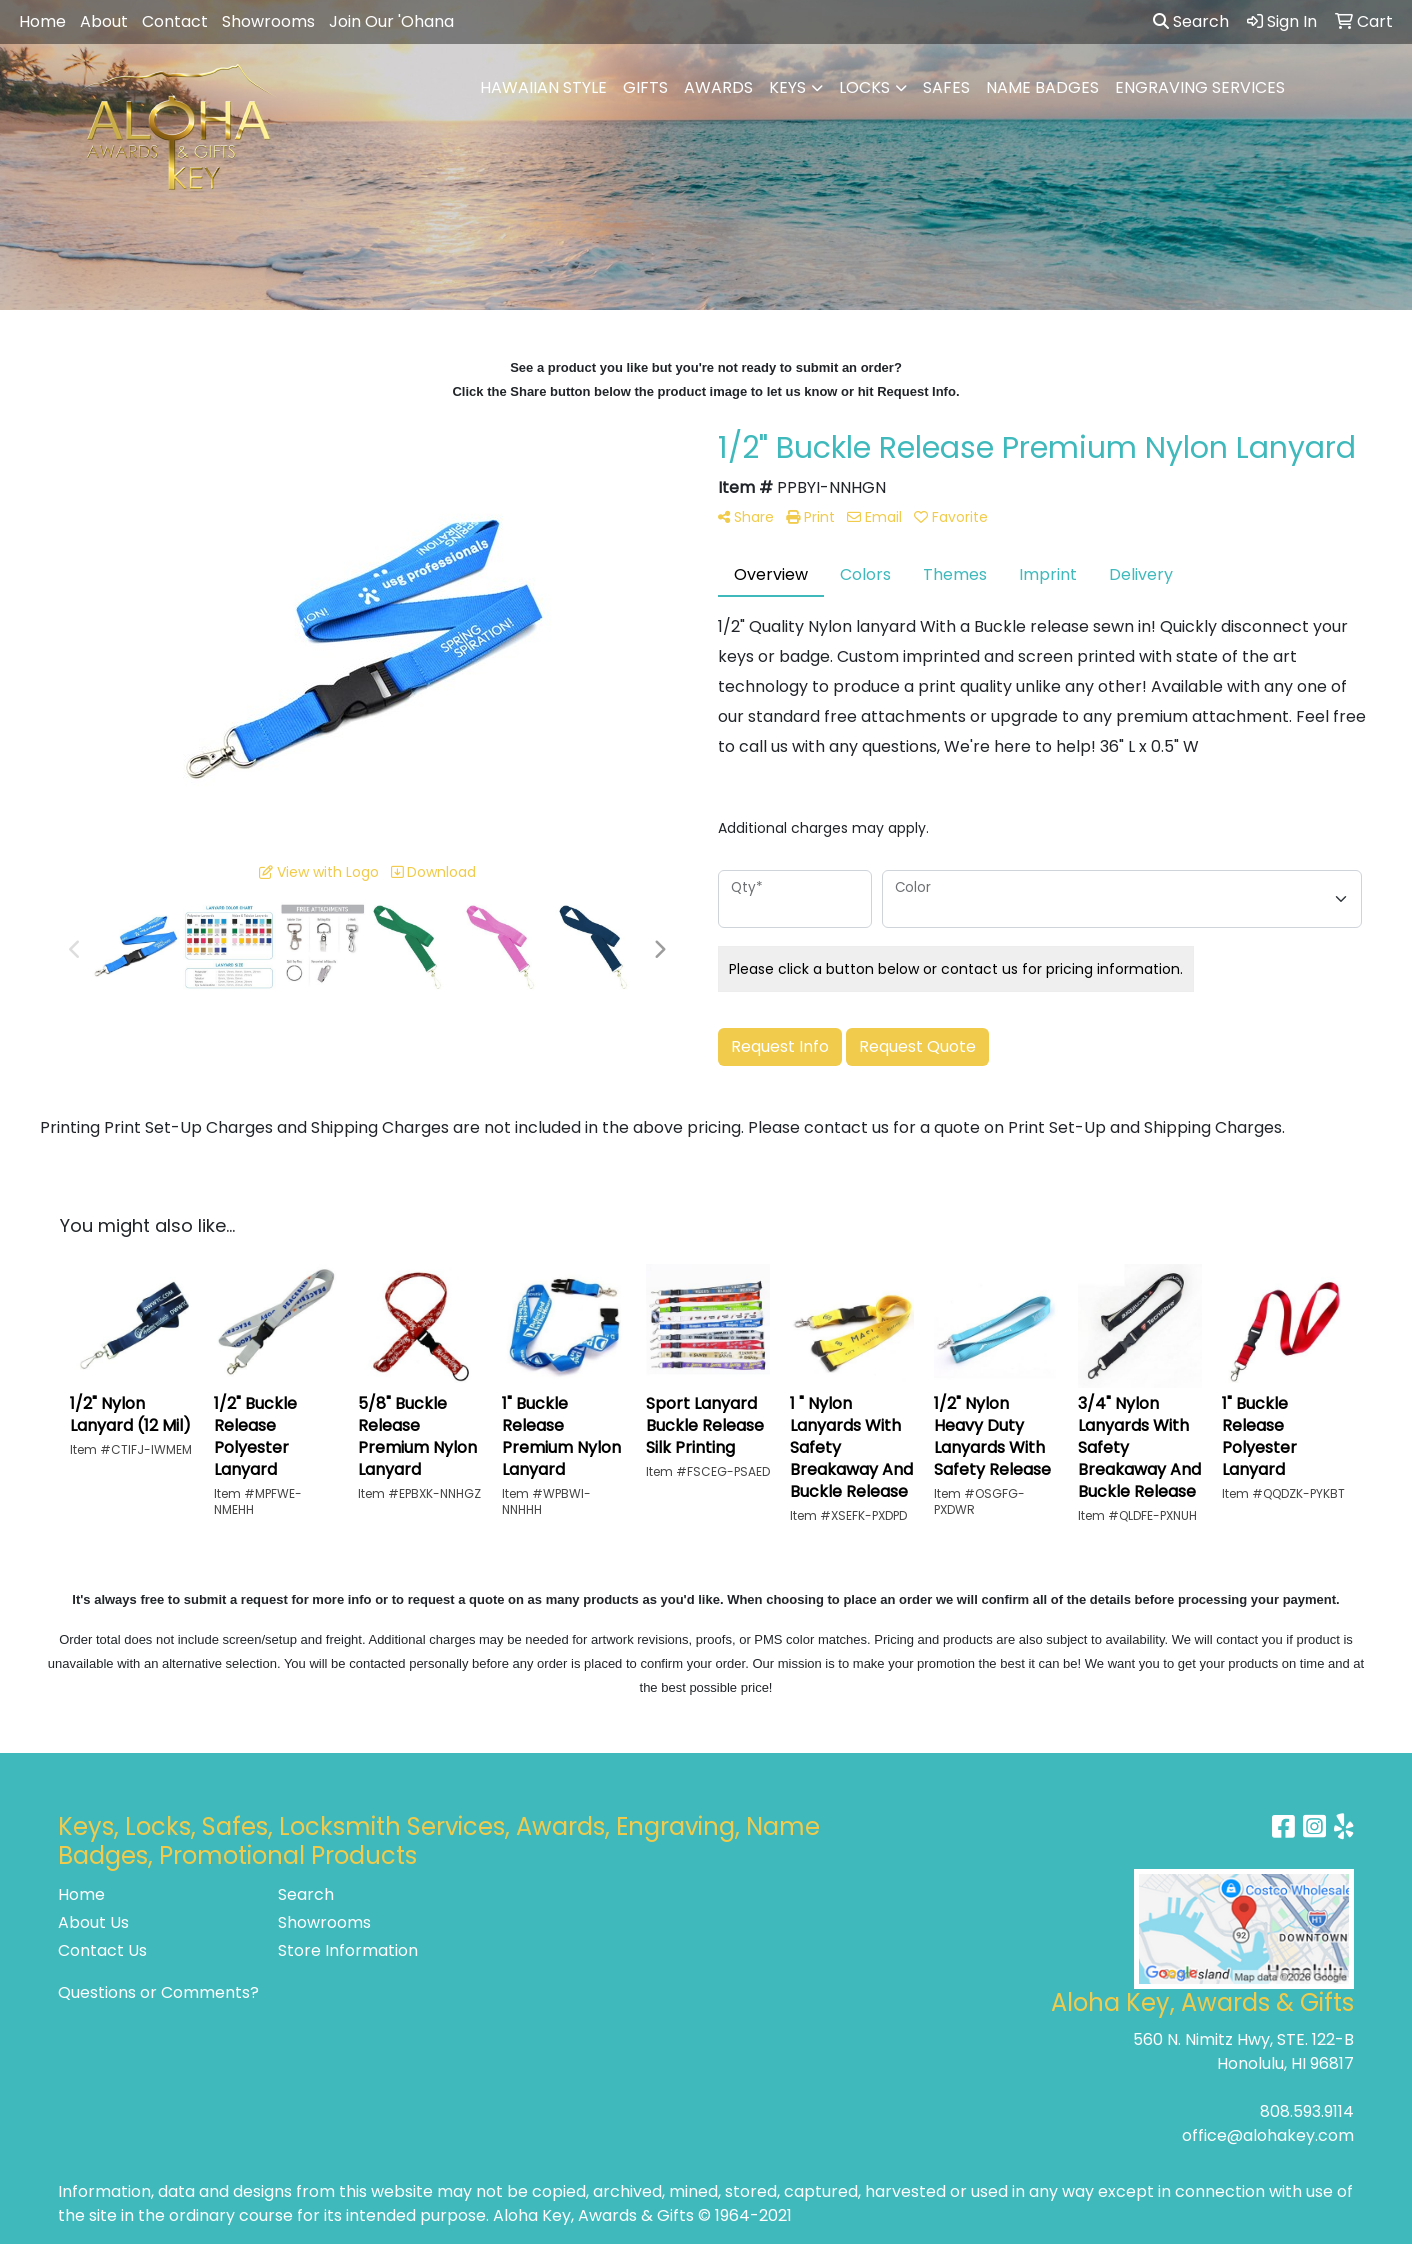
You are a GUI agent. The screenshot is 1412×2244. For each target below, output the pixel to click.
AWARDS (718, 87)
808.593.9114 (1307, 2111)
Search (1191, 21)
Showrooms (268, 21)
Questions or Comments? (158, 1992)
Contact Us (102, 1950)
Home (42, 21)
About (104, 21)
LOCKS (864, 87)
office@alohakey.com (1268, 2135)
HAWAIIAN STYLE (543, 87)
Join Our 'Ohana (391, 21)
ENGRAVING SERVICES (1200, 87)
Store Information (348, 1950)
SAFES (946, 87)
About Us (93, 1922)
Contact (175, 21)
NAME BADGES (1042, 87)
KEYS (787, 87)
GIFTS (645, 87)
